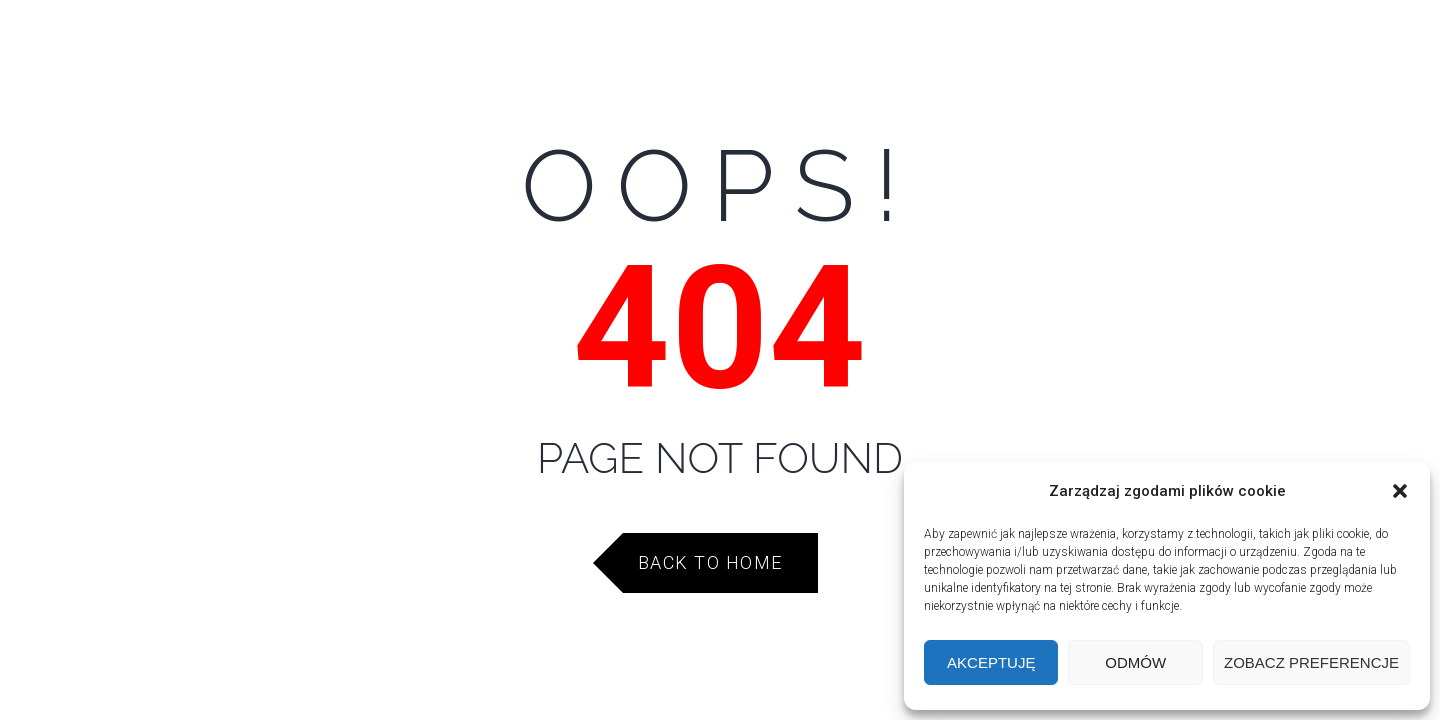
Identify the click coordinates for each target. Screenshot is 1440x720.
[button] (1400, 491)
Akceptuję (991, 662)
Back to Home (710, 562)
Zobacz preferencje (1311, 662)
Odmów (1135, 662)
